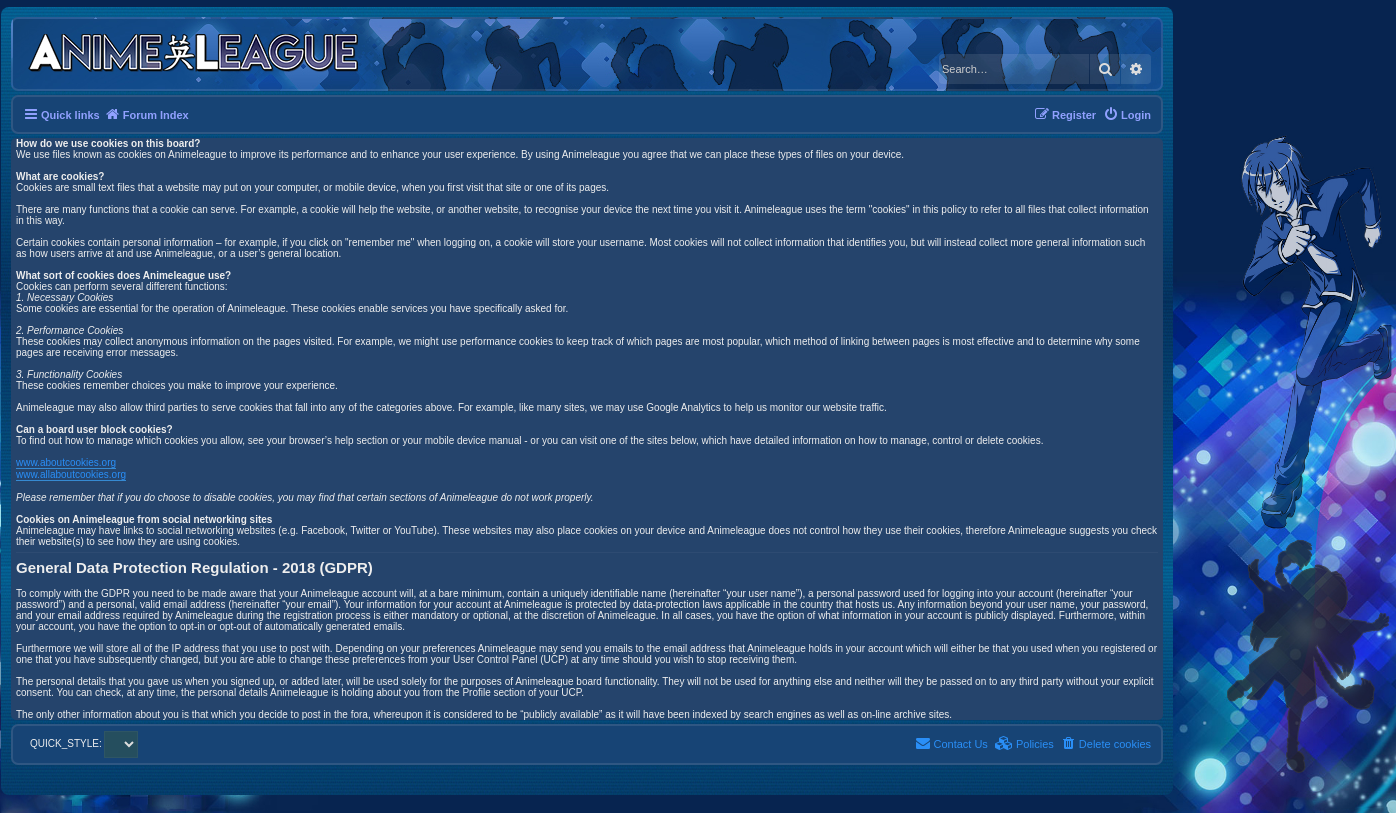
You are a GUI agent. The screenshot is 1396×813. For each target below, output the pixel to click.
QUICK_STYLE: (84, 743)
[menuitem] (1127, 115)
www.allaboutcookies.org (71, 474)
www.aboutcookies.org (66, 462)
